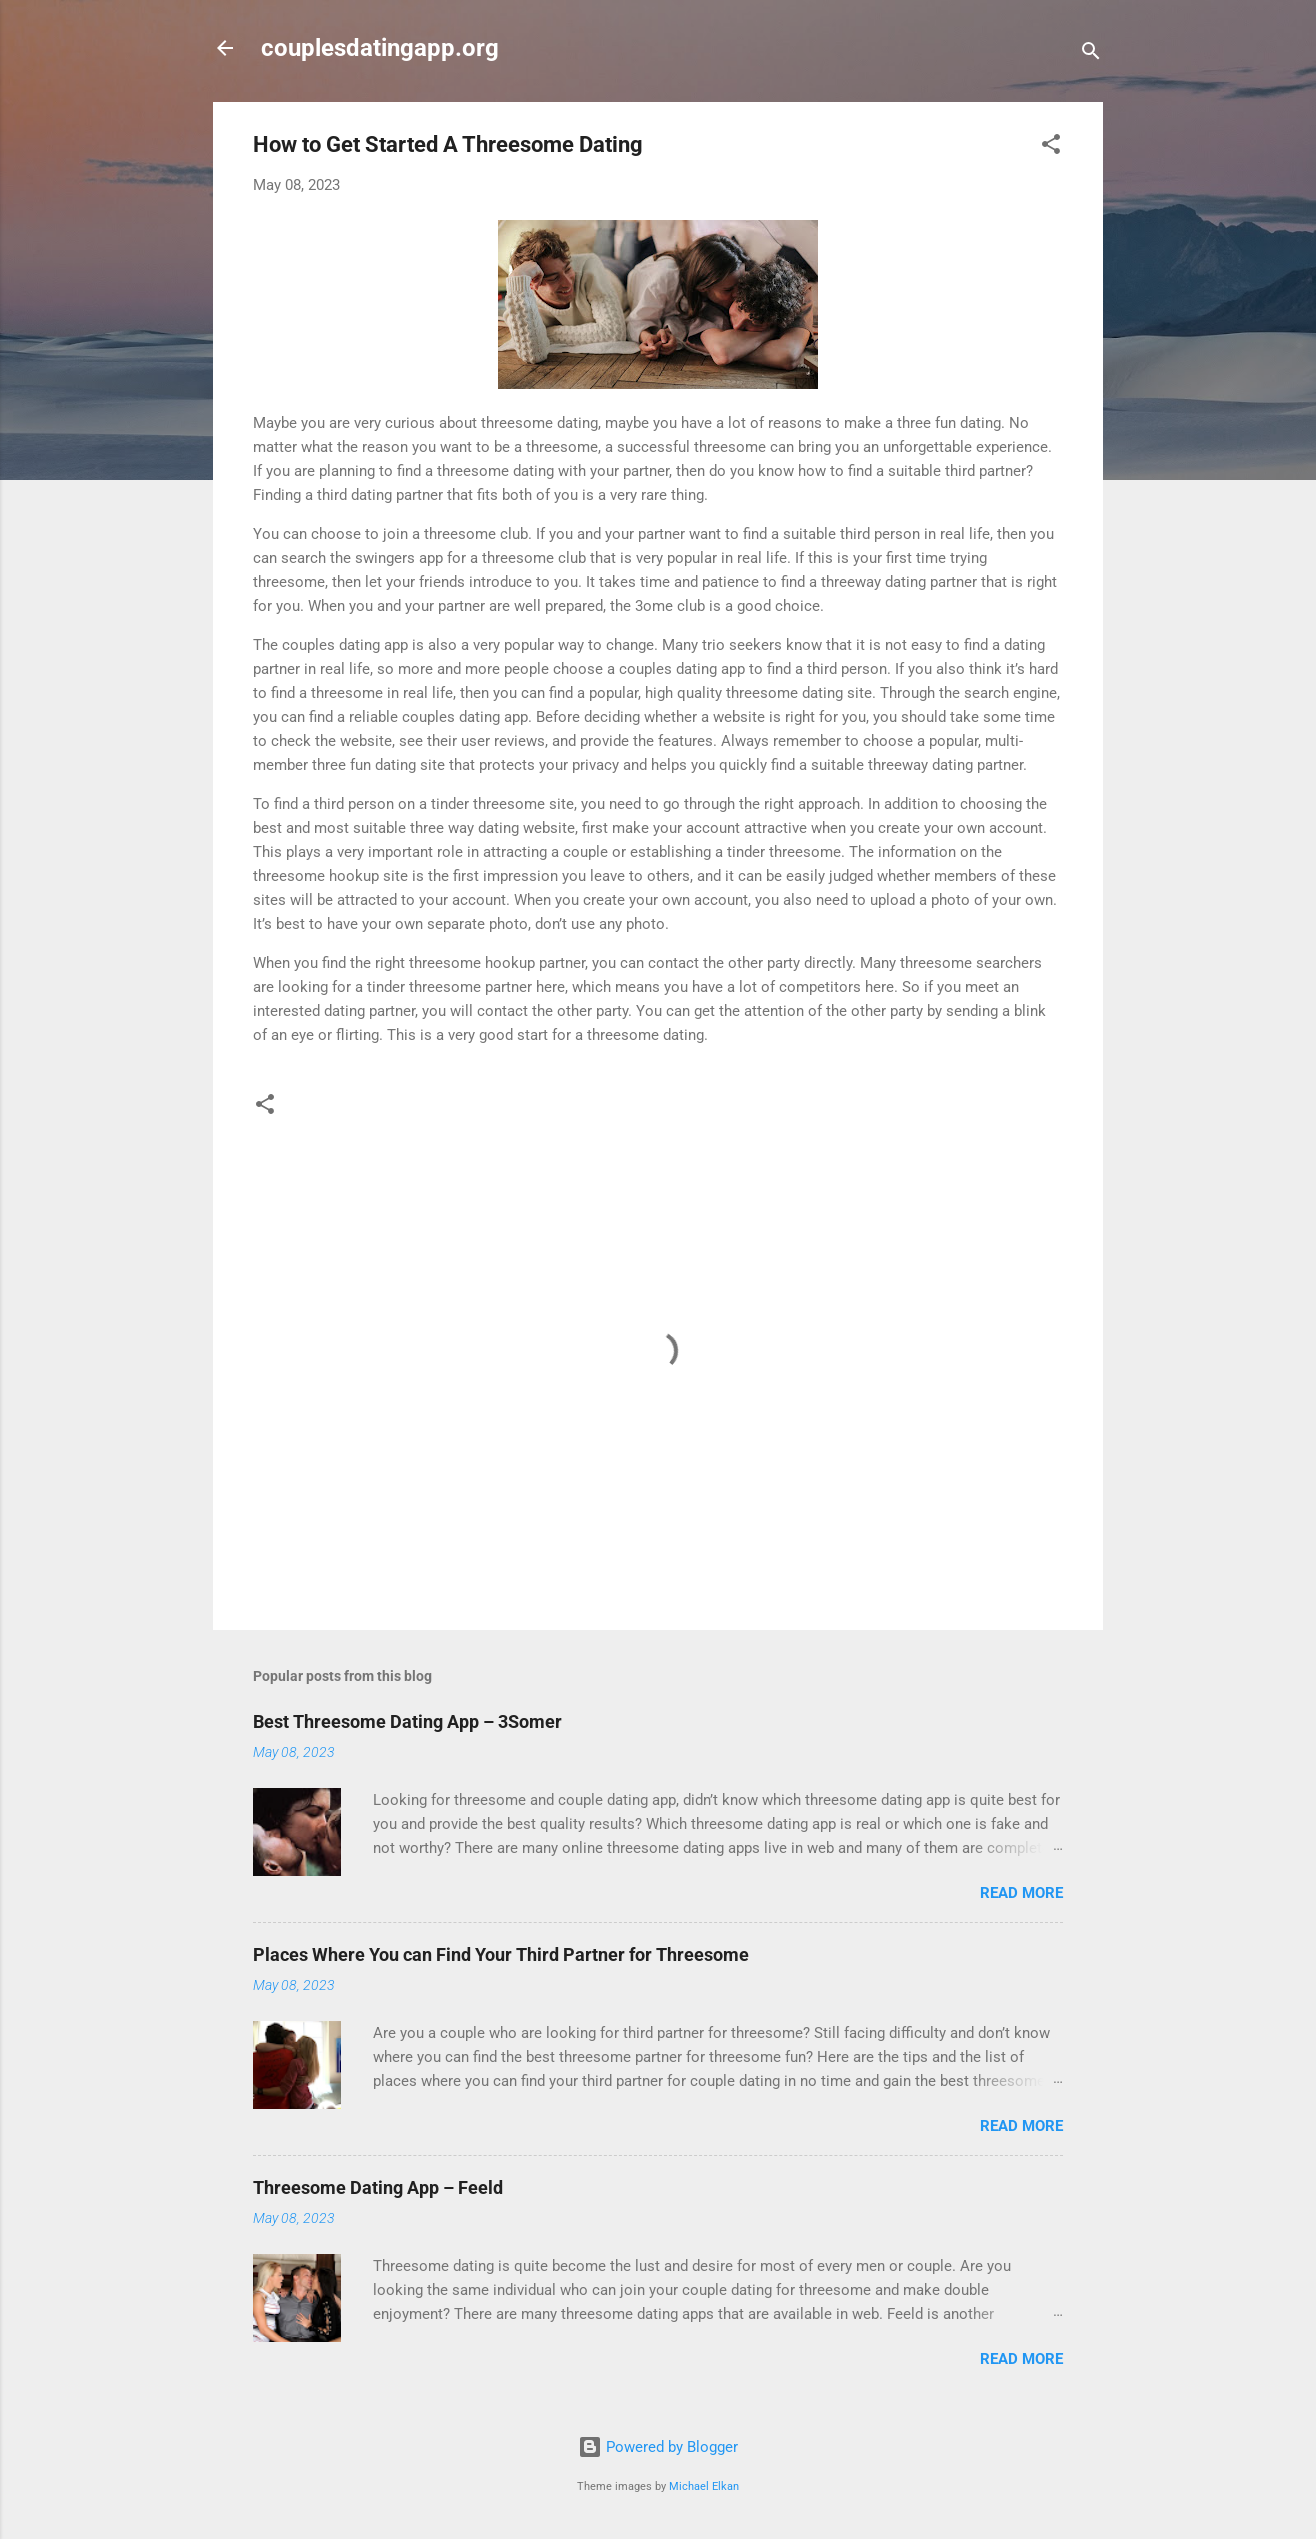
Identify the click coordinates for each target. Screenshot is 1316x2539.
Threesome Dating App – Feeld (378, 2187)
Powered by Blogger (658, 2447)
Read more (1021, 1893)
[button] (1051, 147)
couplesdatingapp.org (380, 48)
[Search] (1091, 54)
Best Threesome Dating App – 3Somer (407, 1721)
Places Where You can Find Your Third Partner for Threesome (501, 1954)
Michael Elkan (704, 2486)
